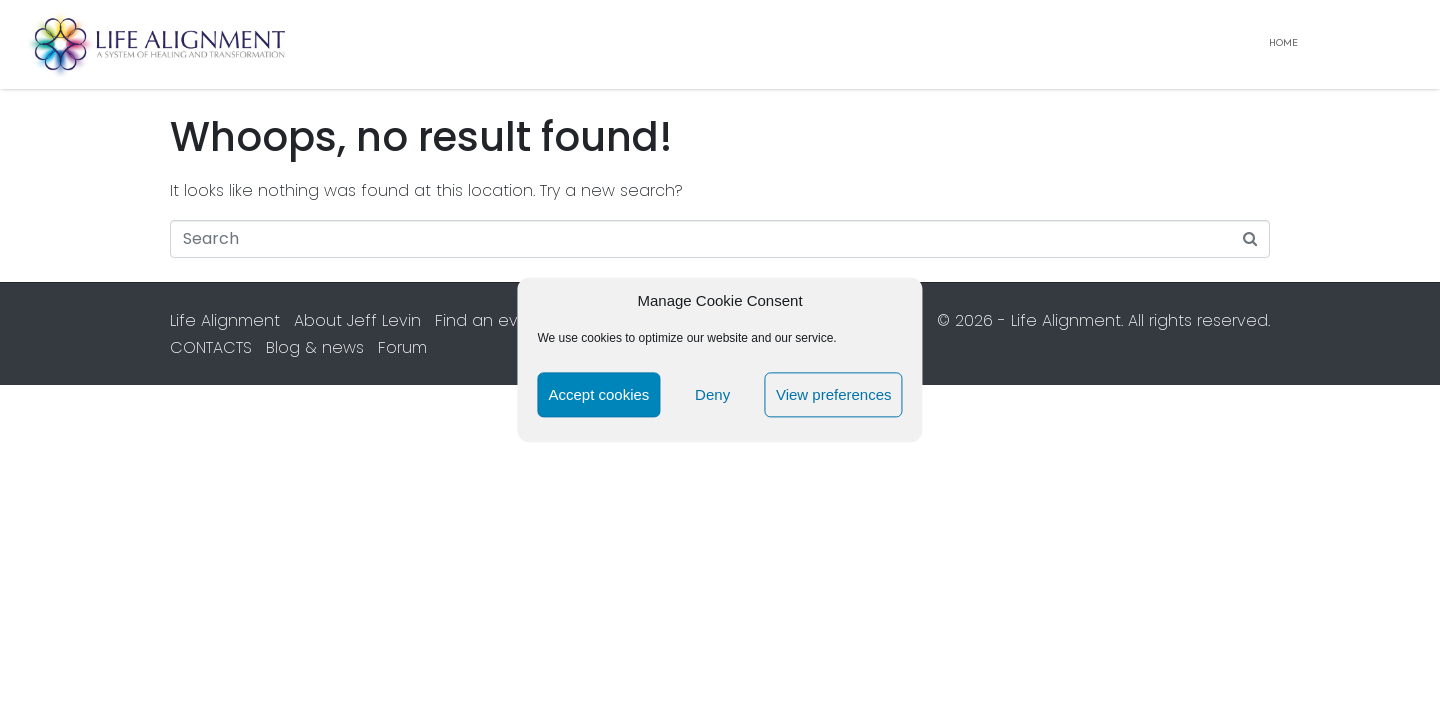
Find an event (490, 320)
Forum (402, 347)
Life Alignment (225, 320)
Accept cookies (598, 394)
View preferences (834, 394)
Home (1283, 43)
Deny (712, 394)
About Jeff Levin (357, 320)
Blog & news (315, 347)
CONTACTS (211, 347)
